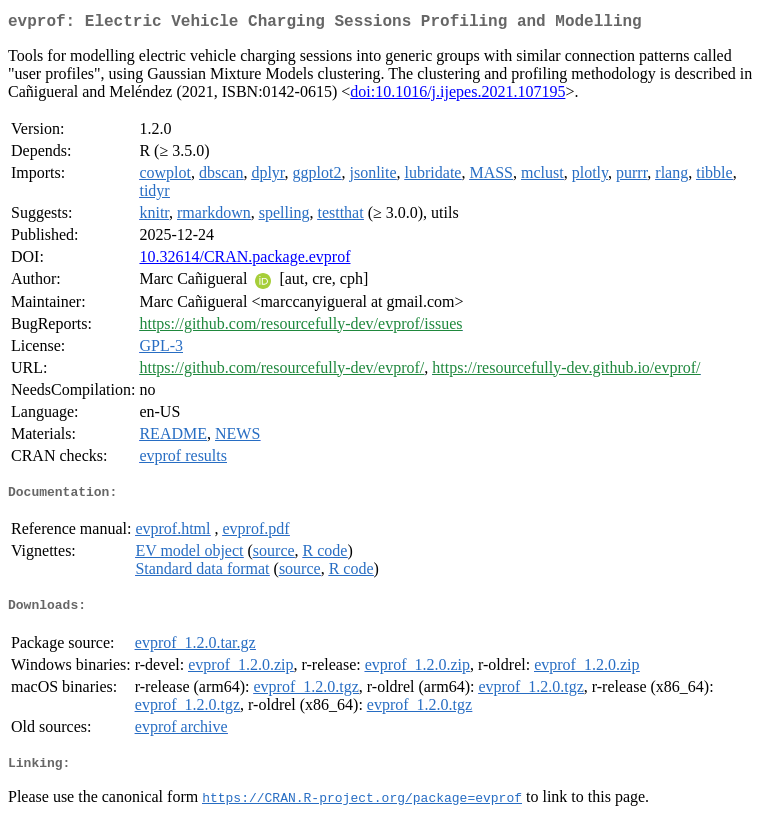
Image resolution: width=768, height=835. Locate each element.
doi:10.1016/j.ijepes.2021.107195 (457, 95)
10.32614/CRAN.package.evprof (244, 260)
